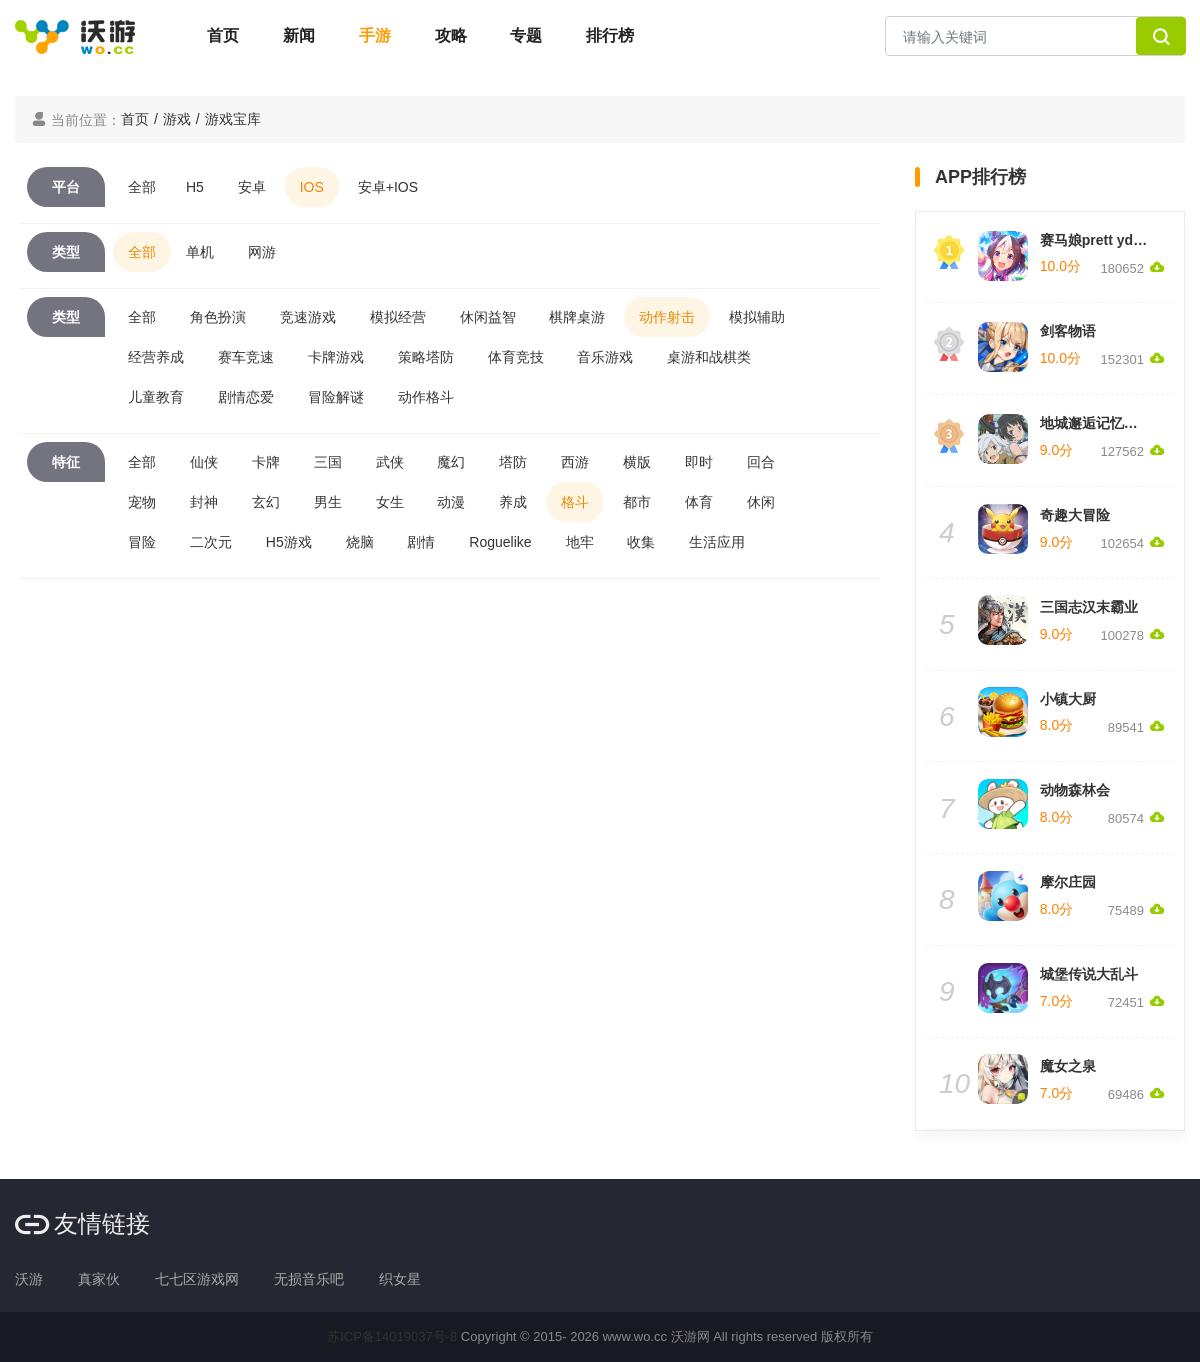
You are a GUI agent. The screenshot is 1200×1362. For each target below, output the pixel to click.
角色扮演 (218, 317)
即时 (699, 462)
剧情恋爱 (246, 397)
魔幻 (451, 462)
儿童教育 (156, 397)
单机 (200, 252)
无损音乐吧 (309, 1279)
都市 (637, 502)
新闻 (299, 35)
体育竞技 (516, 357)
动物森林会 (1075, 790)
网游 (262, 252)
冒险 (142, 542)
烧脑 (360, 542)
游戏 (177, 119)
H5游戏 (289, 542)
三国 (328, 462)
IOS (312, 187)
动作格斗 (426, 397)
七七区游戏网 (197, 1279)
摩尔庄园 (1068, 882)
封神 (204, 502)
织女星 (400, 1279)
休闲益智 (488, 317)
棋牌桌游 (577, 317)
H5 (195, 187)
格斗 (575, 502)
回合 (761, 462)
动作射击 (667, 317)
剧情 (421, 542)
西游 (575, 462)
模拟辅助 (757, 317)
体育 (699, 502)
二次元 (211, 542)
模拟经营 (398, 317)
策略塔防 (426, 357)
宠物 (142, 502)
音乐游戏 (605, 357)
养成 (513, 502)
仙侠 (204, 462)
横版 (637, 462)
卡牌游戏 (336, 357)
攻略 (451, 35)
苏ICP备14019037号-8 (392, 1336)
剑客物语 (1068, 331)
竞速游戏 (308, 317)
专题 (526, 35)
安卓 (252, 187)
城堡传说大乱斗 (1089, 974)
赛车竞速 (246, 357)
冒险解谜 (336, 397)
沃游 (29, 1279)
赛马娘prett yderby (1101, 240)
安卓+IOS (388, 187)
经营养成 (156, 357)
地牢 (580, 542)
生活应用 (717, 542)
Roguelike (500, 542)
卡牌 (266, 462)
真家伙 (99, 1279)
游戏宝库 (233, 119)
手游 (375, 35)
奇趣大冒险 (1075, 515)
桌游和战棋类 (709, 357)
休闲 (761, 502)
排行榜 (610, 35)
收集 (641, 542)
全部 (142, 187)
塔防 (513, 462)
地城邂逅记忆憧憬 (1096, 423)
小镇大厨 (1068, 699)
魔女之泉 (1068, 1066)
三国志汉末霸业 (1089, 607)
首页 (223, 35)
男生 (328, 502)
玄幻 (266, 502)
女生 (390, 502)
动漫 (451, 502)
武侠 (390, 462)
